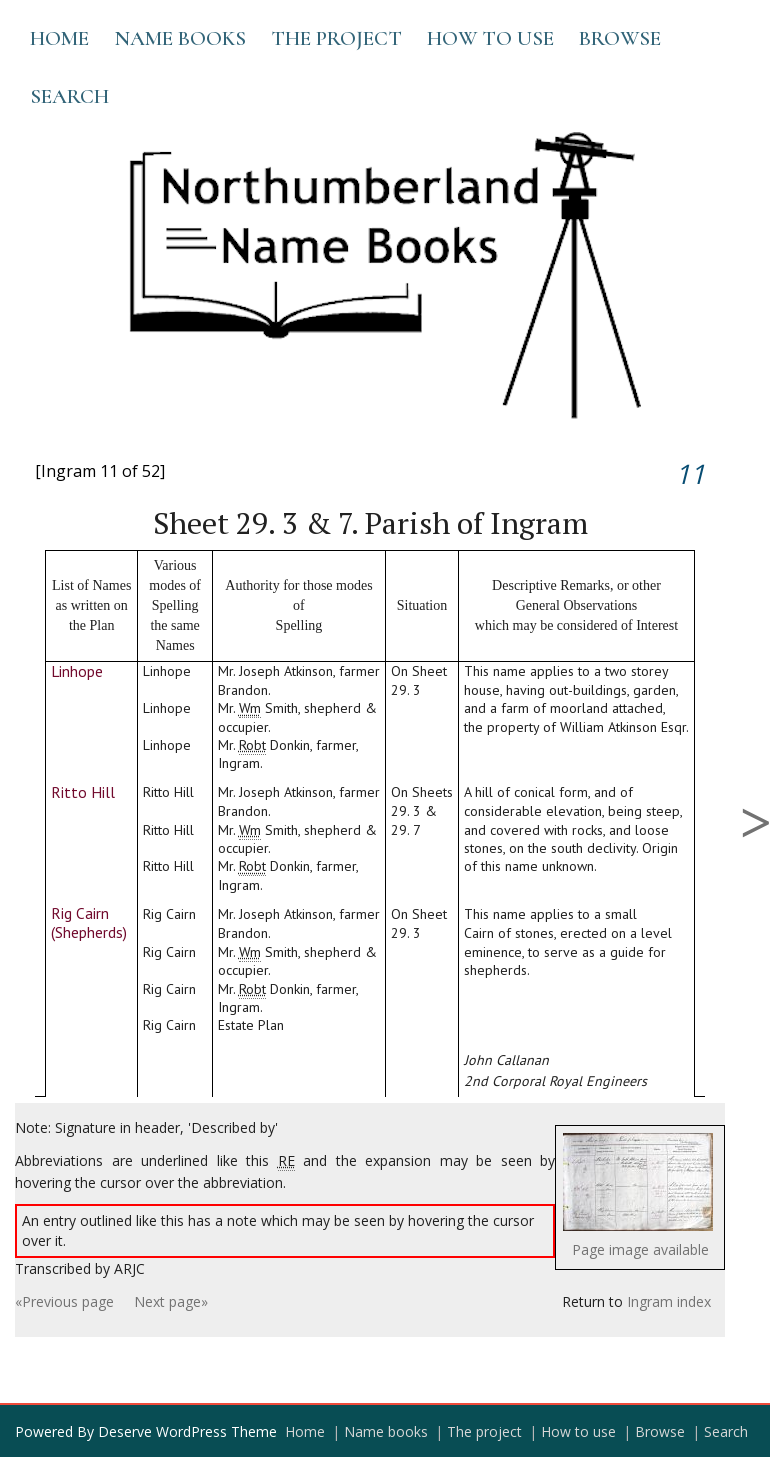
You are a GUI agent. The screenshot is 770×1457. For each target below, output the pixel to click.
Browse (620, 38)
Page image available (640, 1249)
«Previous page (64, 1301)
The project (336, 38)
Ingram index (669, 1301)
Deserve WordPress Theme (187, 1431)
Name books (180, 38)
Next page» (171, 1301)
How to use (490, 38)
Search (69, 96)
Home (59, 38)
